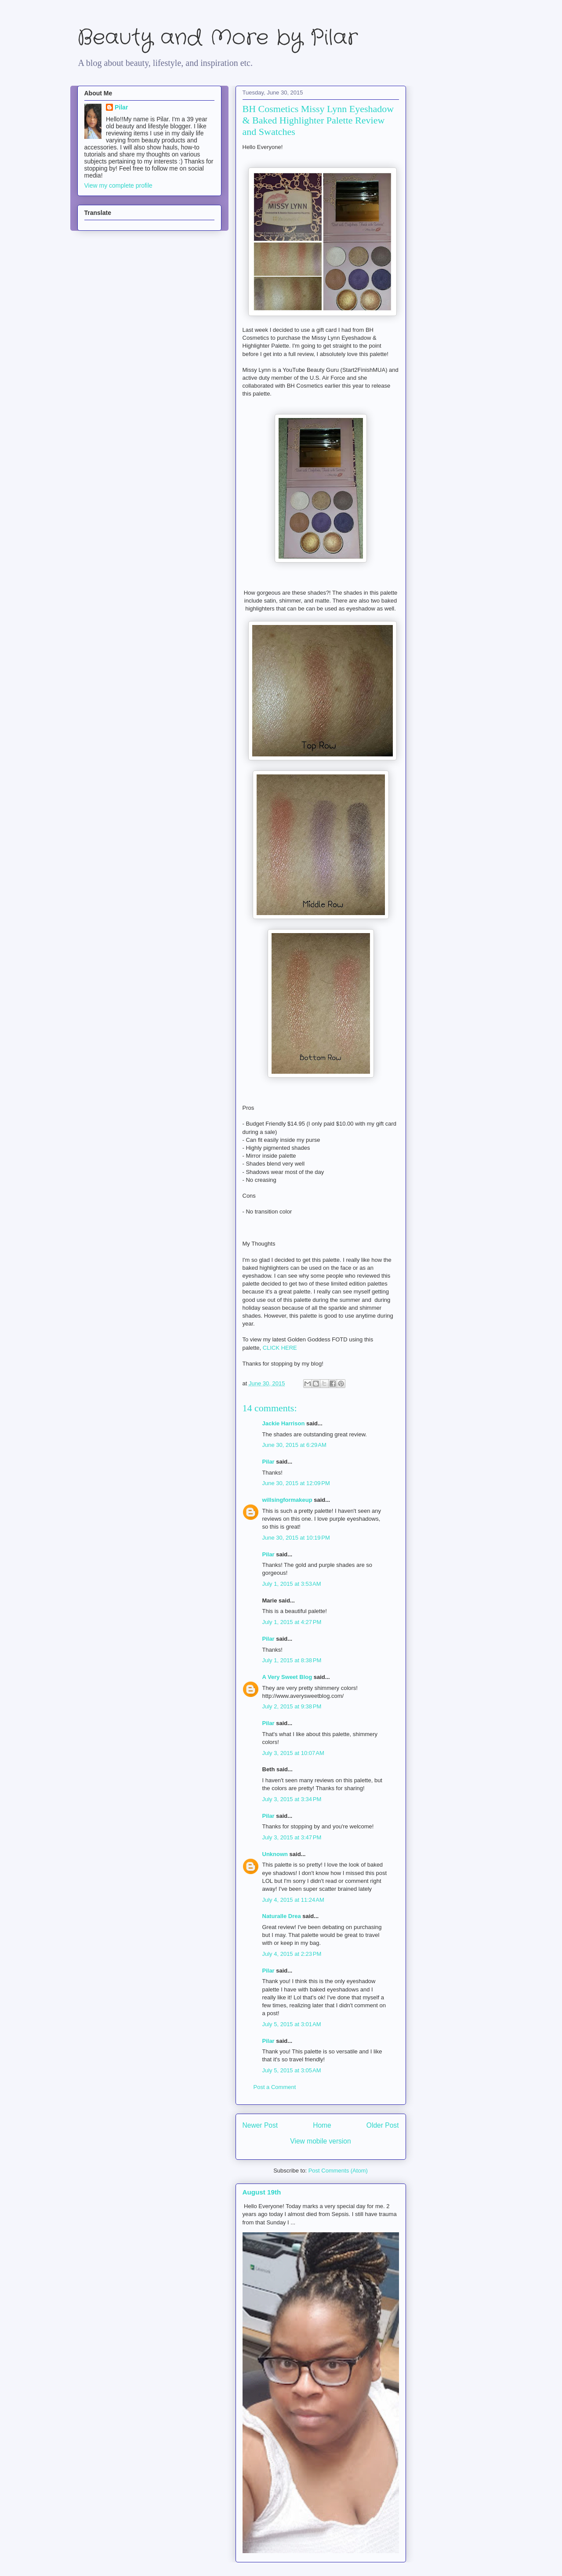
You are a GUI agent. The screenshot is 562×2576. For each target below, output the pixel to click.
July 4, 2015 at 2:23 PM (292, 1954)
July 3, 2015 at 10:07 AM (293, 1753)
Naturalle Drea (281, 1916)
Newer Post (260, 2125)
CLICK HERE (280, 1347)
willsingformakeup (287, 1500)
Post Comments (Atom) (338, 2170)
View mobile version (320, 2141)
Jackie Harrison (283, 1423)
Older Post (382, 2125)
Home (322, 2125)
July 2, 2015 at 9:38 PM (292, 1706)
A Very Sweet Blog (287, 1677)
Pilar (268, 1461)
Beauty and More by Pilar (217, 38)
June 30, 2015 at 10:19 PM (296, 1537)
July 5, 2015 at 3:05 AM (291, 2070)
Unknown (275, 1854)
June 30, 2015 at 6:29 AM (294, 1445)
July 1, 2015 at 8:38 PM (292, 1660)
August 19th (262, 2192)
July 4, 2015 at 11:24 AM (293, 1900)
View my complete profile (118, 185)
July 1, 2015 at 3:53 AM (291, 1583)
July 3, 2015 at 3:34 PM (292, 1799)
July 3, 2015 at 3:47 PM (292, 1837)
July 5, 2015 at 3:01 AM (291, 2024)
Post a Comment (275, 2087)
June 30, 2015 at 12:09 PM (296, 1483)
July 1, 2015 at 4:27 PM (292, 1622)
